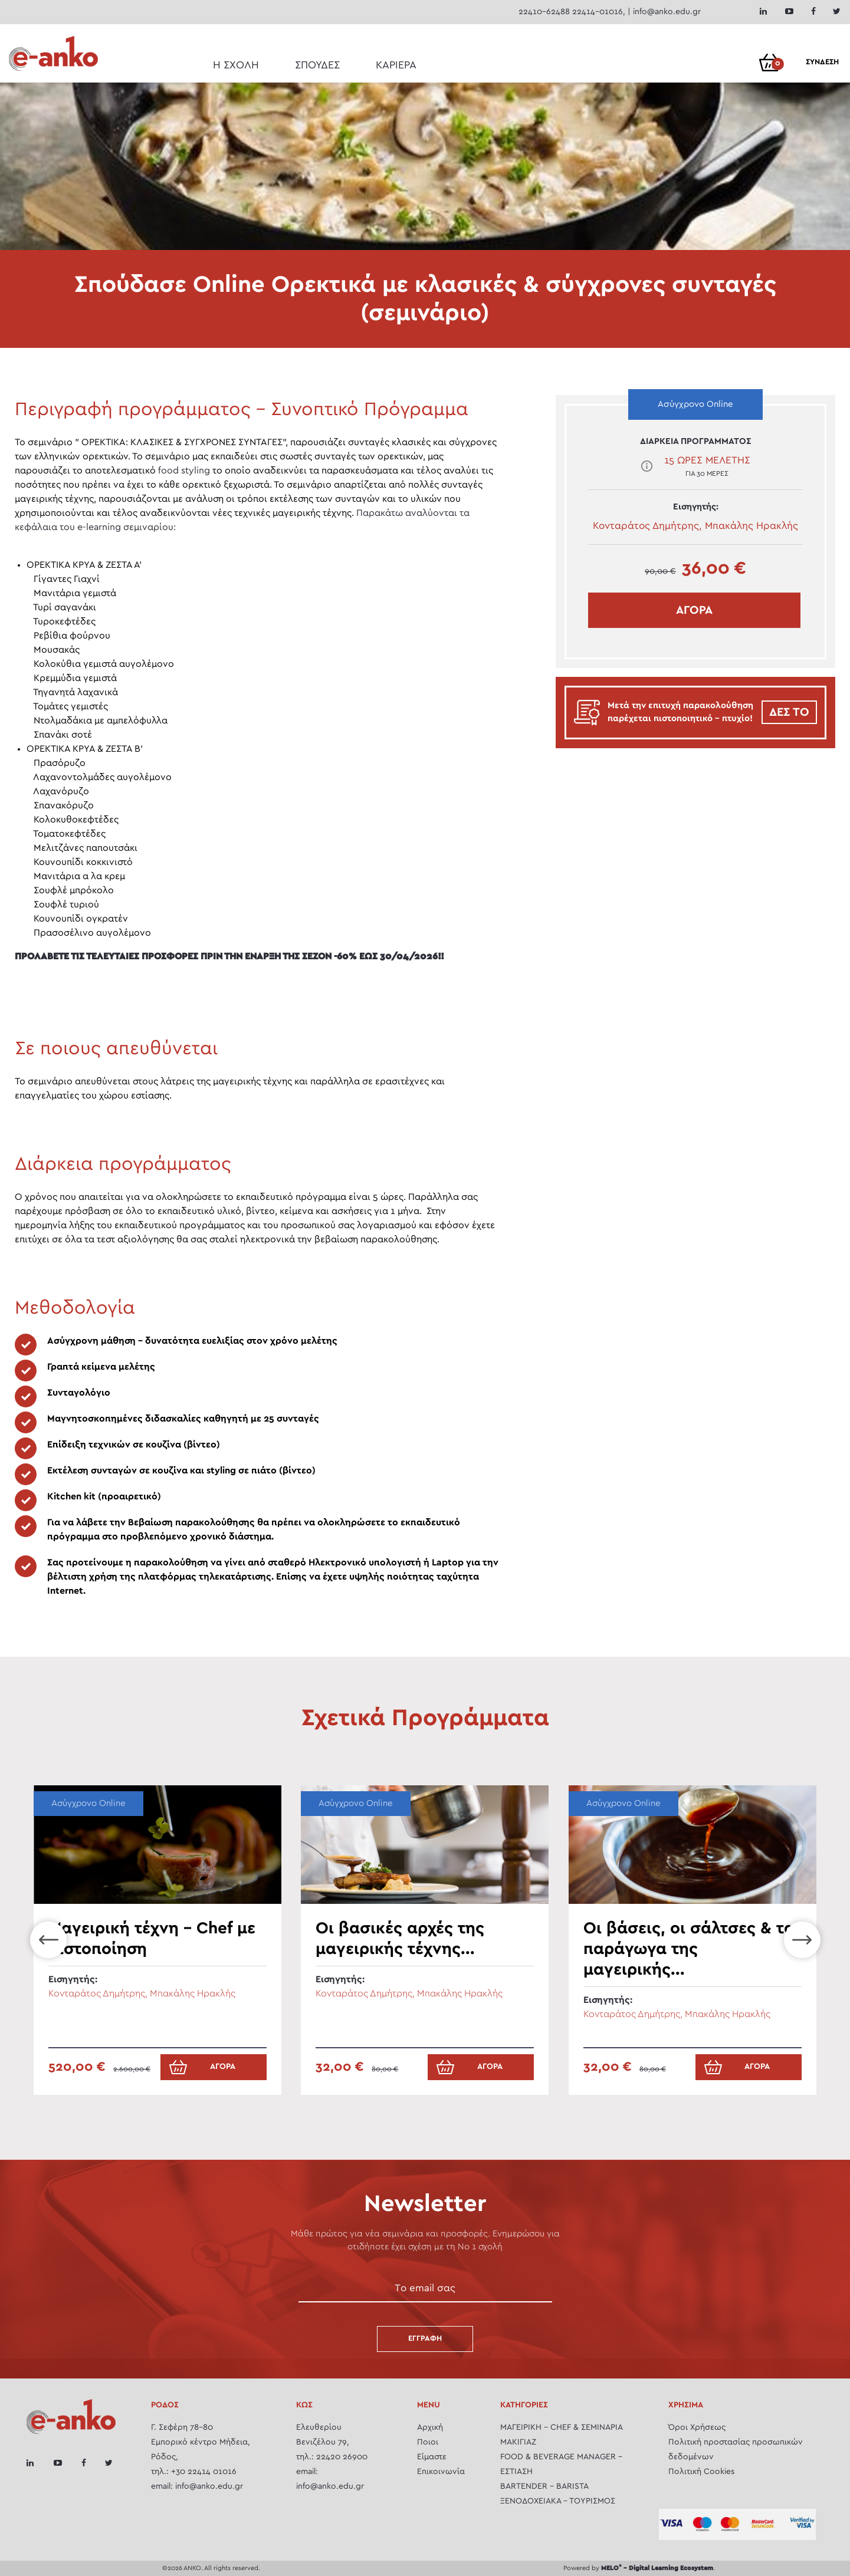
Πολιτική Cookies (701, 2472)
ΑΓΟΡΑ (694, 610)
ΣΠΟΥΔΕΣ (317, 65)
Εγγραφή (425, 2339)
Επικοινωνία (441, 2472)
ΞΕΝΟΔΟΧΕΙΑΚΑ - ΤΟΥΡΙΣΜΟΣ (557, 2501)
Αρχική (430, 2427)
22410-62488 (544, 12)
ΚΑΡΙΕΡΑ (396, 65)
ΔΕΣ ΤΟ (789, 712)
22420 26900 (341, 2457)
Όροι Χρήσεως (697, 2427)
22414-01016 (597, 12)
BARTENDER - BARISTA (544, 2486)
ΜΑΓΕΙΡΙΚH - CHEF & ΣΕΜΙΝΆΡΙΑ (561, 2427)
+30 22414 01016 (204, 2472)
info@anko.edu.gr (667, 12)
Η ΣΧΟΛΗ (236, 65)
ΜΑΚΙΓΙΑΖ (518, 2442)
